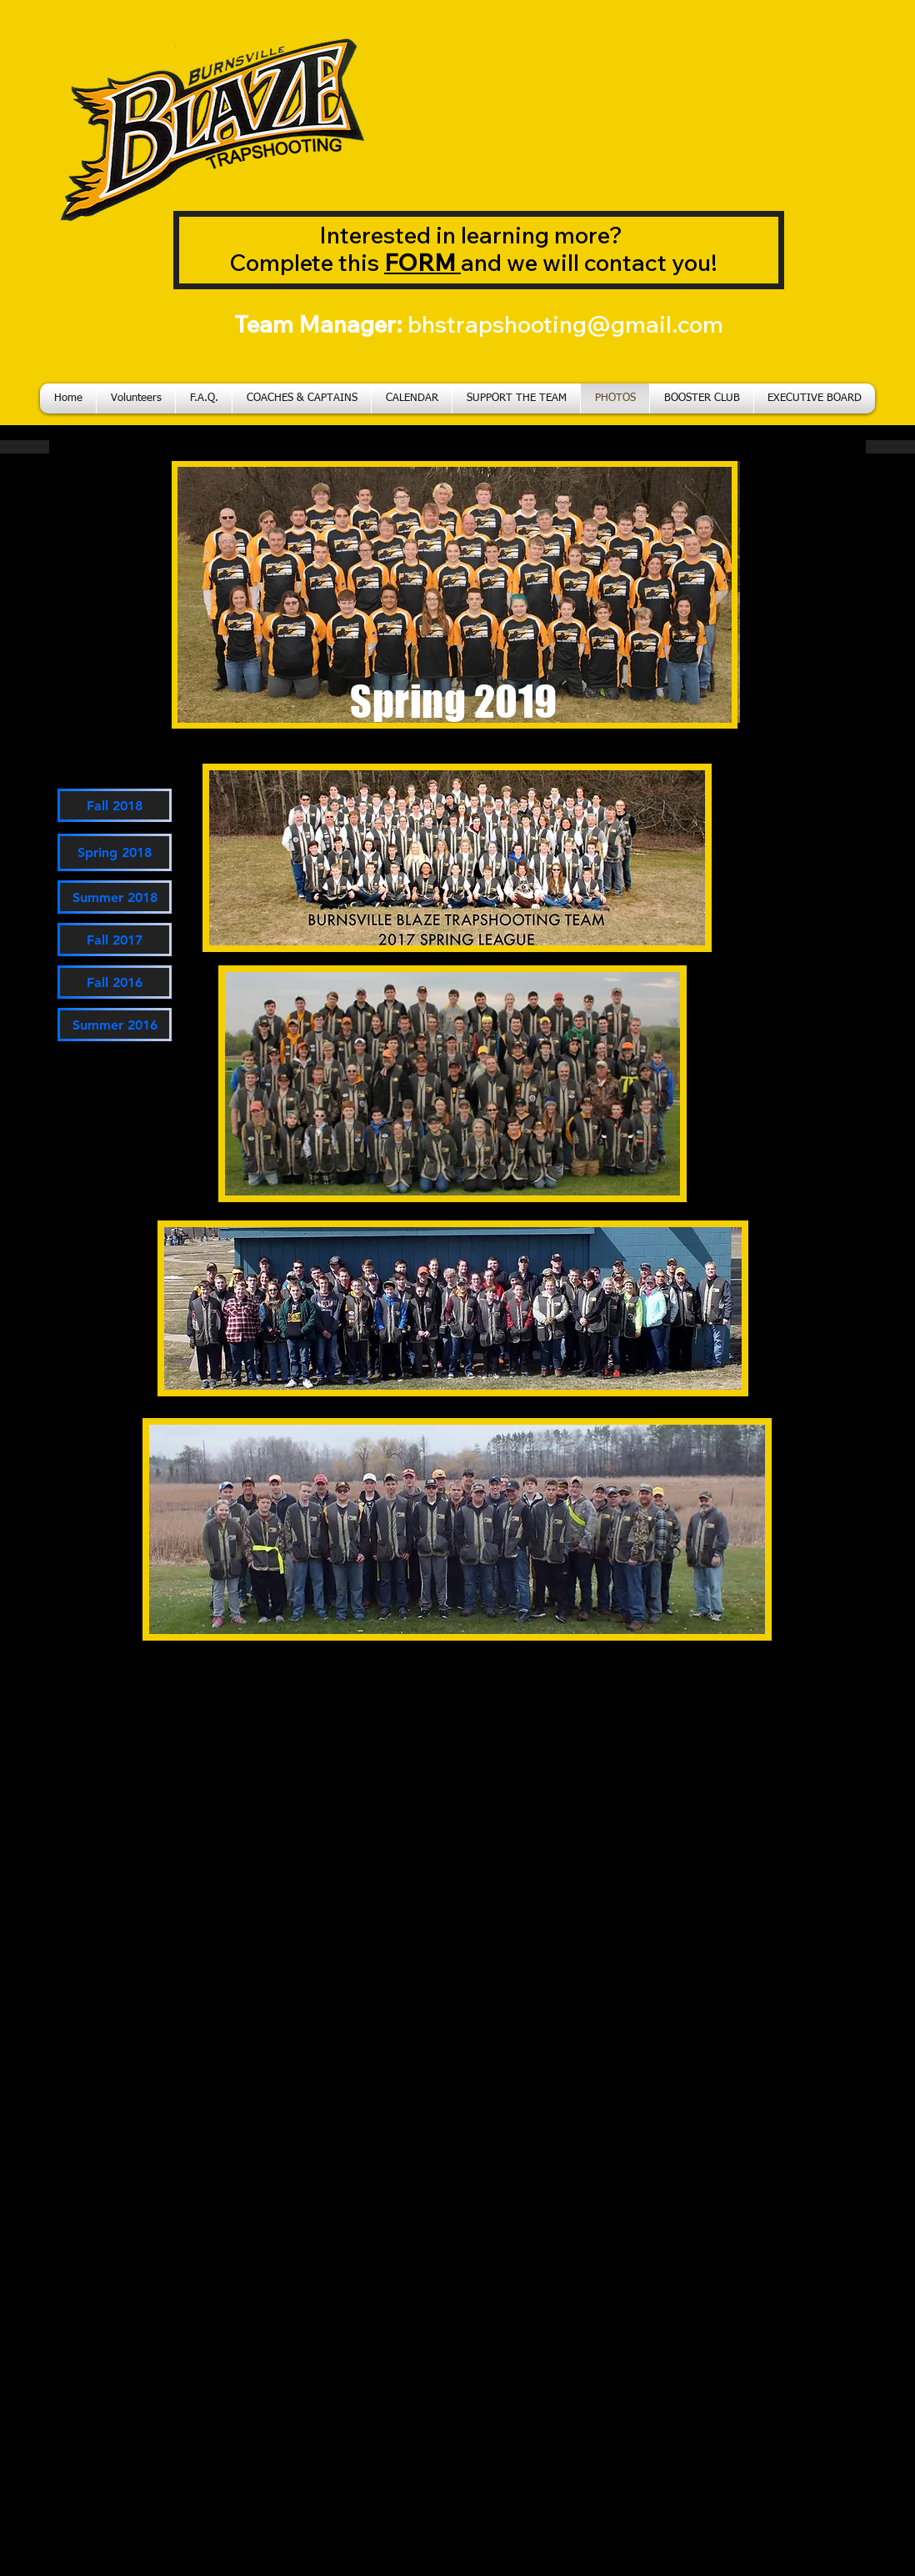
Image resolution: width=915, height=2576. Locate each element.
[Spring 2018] (115, 852)
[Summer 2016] (115, 1024)
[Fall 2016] (115, 982)
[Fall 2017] (115, 939)
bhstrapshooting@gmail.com (565, 323)
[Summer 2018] (115, 897)
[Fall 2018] (115, 805)
